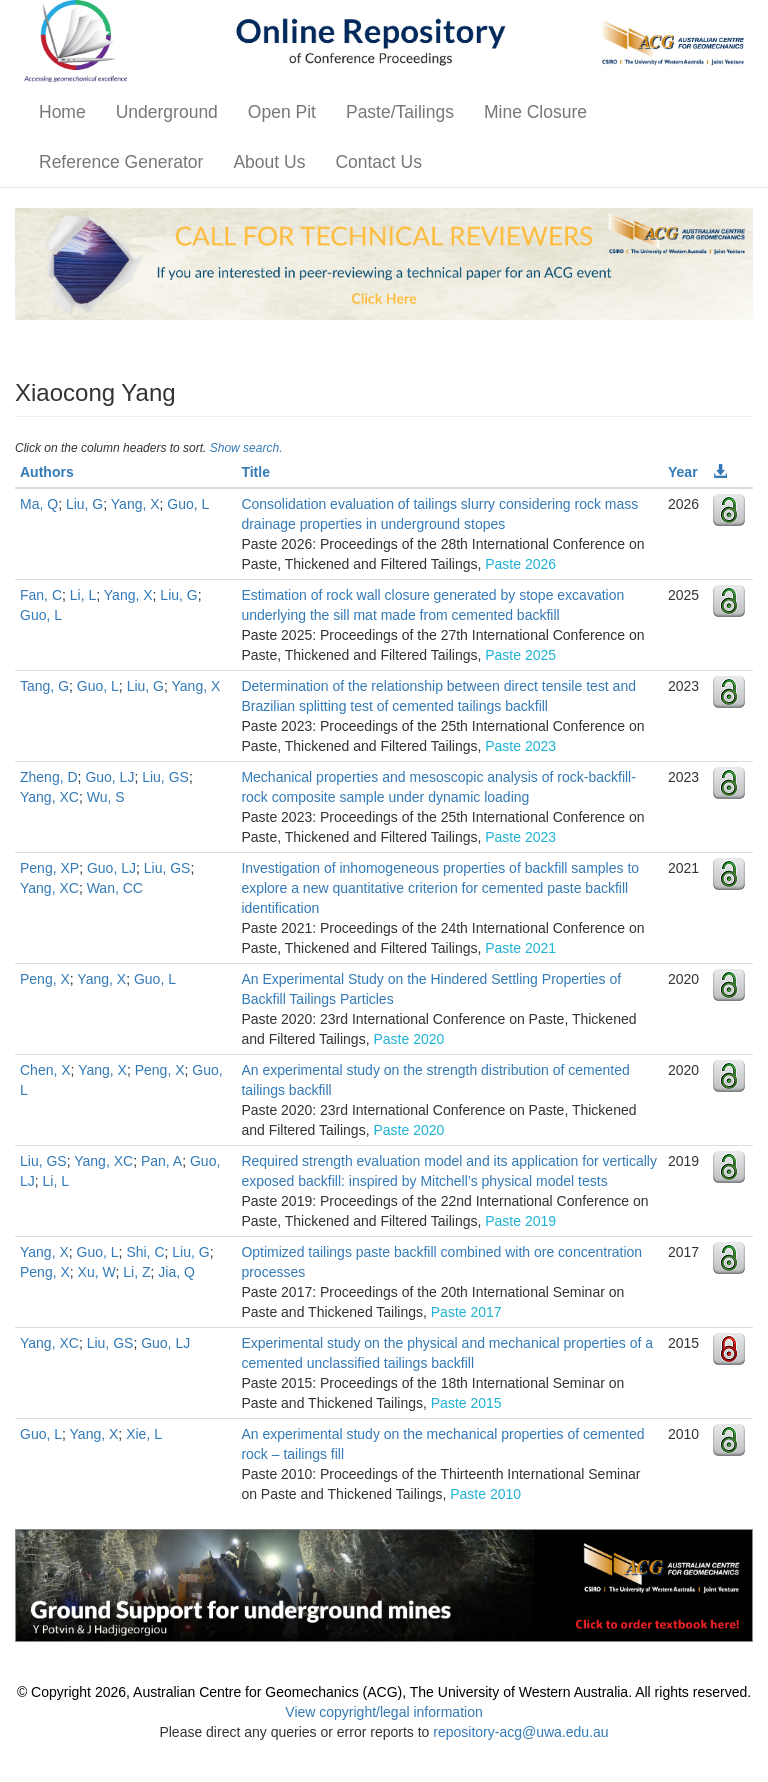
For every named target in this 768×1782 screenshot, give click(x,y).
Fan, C (41, 595)
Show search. (246, 448)
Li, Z (136, 1272)
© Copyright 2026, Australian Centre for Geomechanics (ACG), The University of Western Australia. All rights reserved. (384, 1692)
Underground (167, 112)
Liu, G (84, 504)
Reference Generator (121, 162)
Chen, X (45, 1070)
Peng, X (45, 979)
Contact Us (378, 162)
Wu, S (106, 797)
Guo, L (188, 504)
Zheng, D (49, 777)
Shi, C (145, 1252)
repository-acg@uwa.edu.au (520, 1732)
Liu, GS (165, 777)
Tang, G (44, 686)
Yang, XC (49, 797)
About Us (269, 162)
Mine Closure (535, 112)
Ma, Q (39, 504)
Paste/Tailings (400, 112)
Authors (47, 472)
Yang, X (135, 504)
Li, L (83, 595)
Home (62, 112)
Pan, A (161, 1161)
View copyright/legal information (383, 1712)
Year (683, 472)
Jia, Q (176, 1272)
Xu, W (97, 1272)
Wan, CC (115, 888)
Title (255, 472)
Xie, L (144, 1434)
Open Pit (282, 112)
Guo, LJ (109, 777)
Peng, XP (49, 868)
